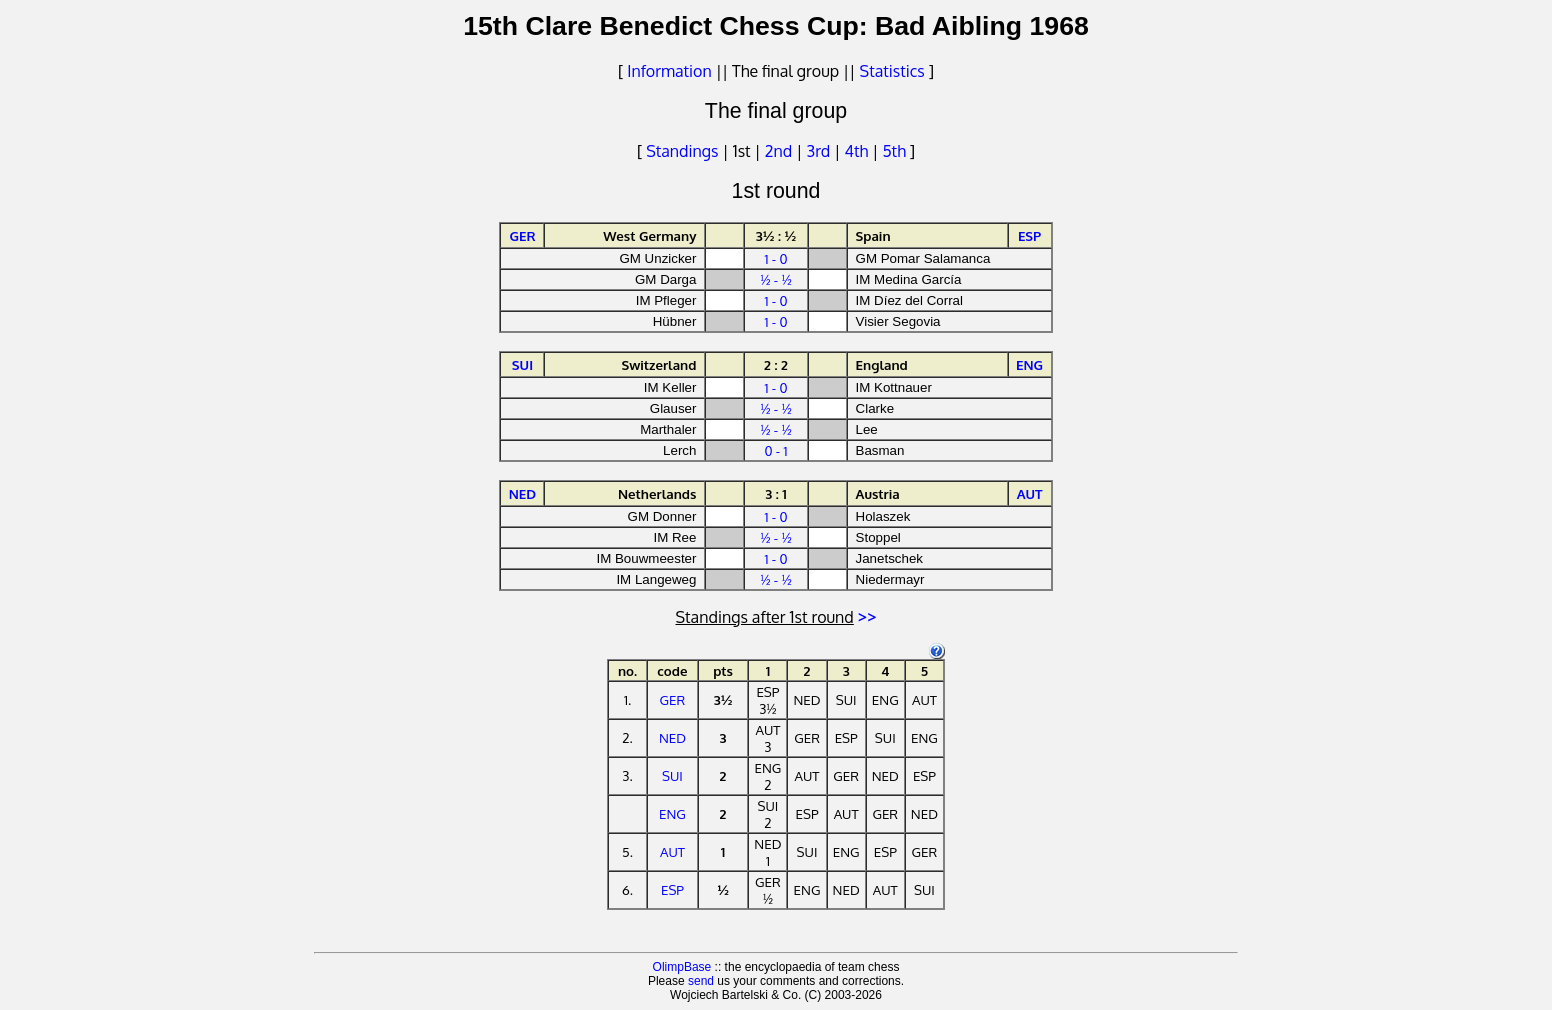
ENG (672, 813)
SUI (672, 775)
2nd (780, 151)
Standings (682, 151)
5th (895, 151)
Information (669, 71)
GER (673, 699)
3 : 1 (776, 493)
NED (672, 737)
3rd (821, 151)
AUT (672, 851)
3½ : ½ (776, 235)
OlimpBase (682, 967)
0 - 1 (775, 450)
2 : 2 (776, 364)
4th (859, 151)
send (701, 981)
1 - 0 (775, 258)
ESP (672, 889)
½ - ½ (776, 279)
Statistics (892, 71)
